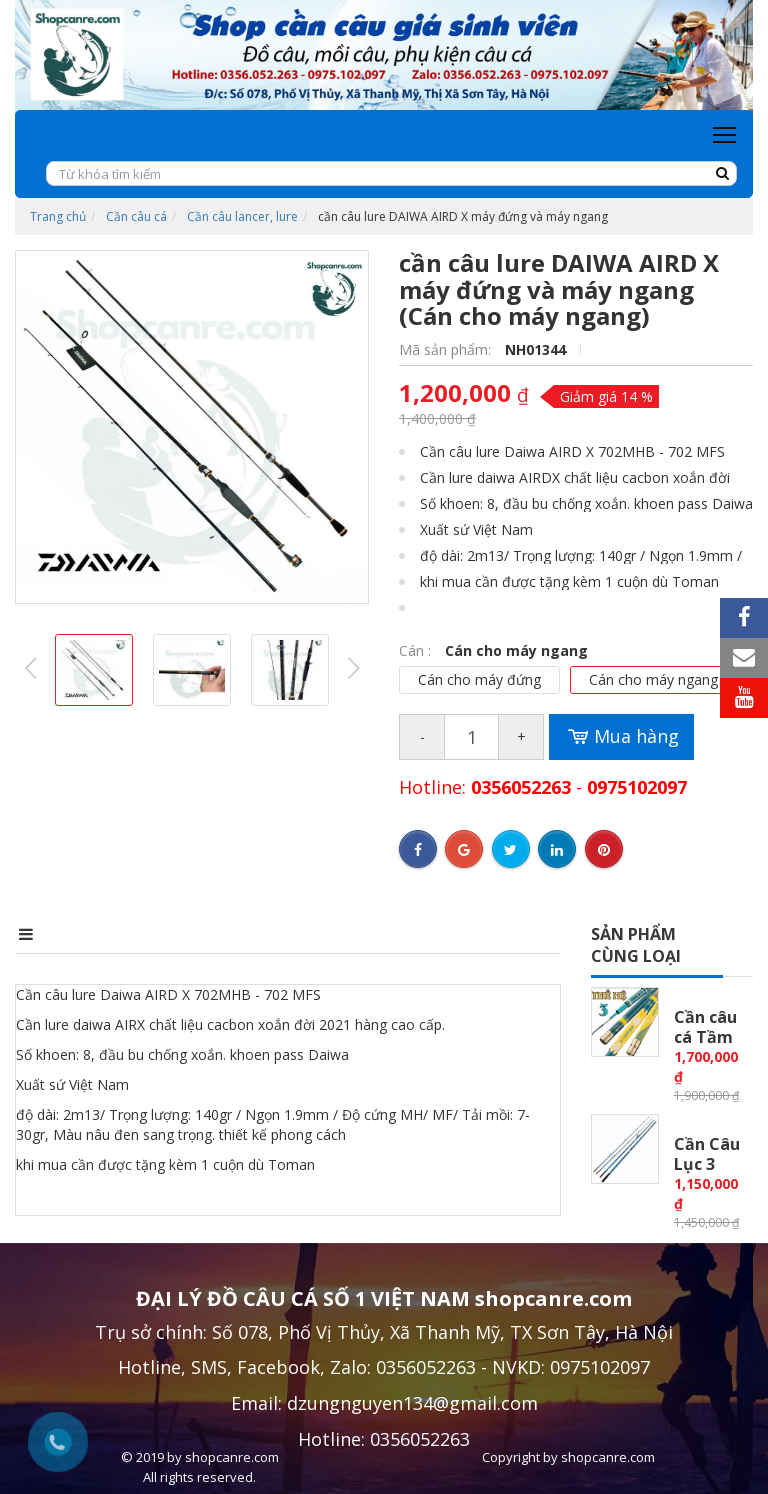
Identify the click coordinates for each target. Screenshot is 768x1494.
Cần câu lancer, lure (242, 216)
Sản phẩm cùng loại (636, 945)
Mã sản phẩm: (447, 349)
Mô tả (42, 934)
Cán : (417, 650)
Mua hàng (621, 737)
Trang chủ (58, 216)
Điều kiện (340, 934)
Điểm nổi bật (185, 934)
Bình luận (484, 934)
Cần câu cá (136, 216)
